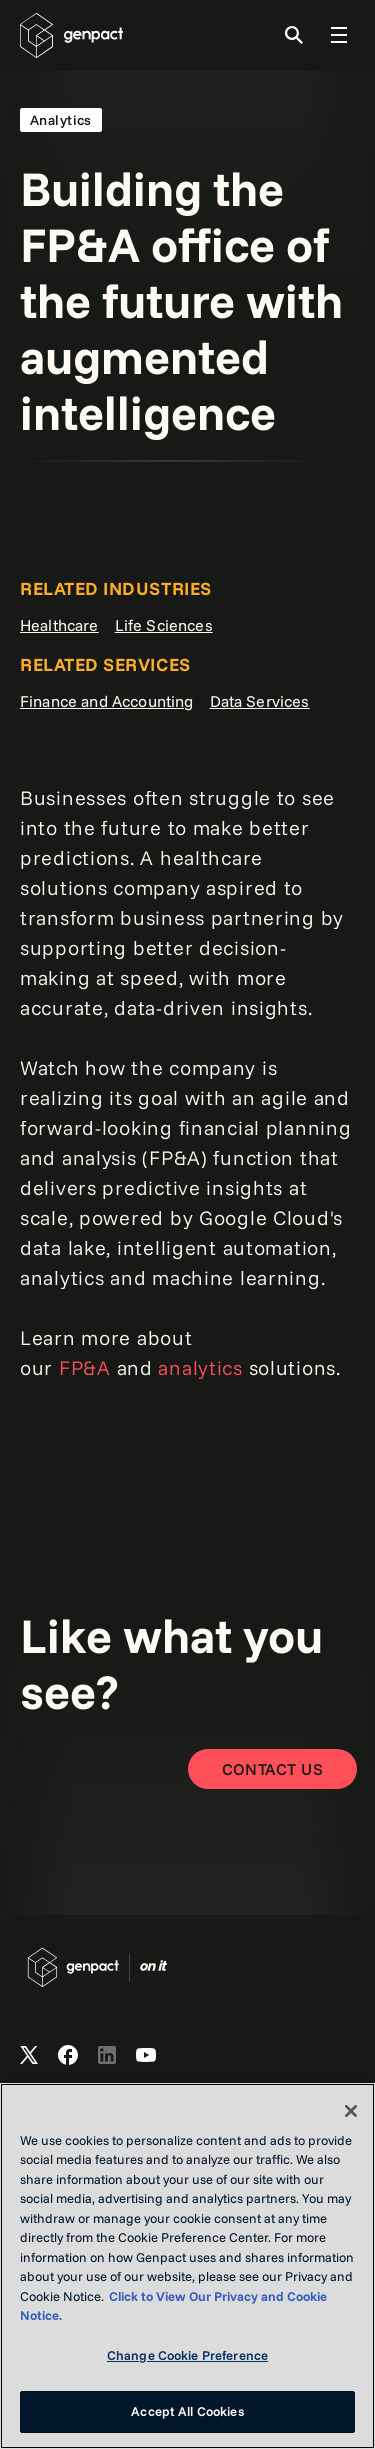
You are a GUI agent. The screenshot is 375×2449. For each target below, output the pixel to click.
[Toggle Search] (294, 35)
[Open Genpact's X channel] (29, 2056)
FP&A (85, 1367)
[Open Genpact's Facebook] (68, 2056)
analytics (200, 1367)
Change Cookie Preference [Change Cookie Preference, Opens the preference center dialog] (187, 2355)
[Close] (351, 2111)
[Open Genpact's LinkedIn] (107, 2056)
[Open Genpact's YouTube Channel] (146, 2056)
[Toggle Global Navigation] (339, 35)
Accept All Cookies (187, 2411)
